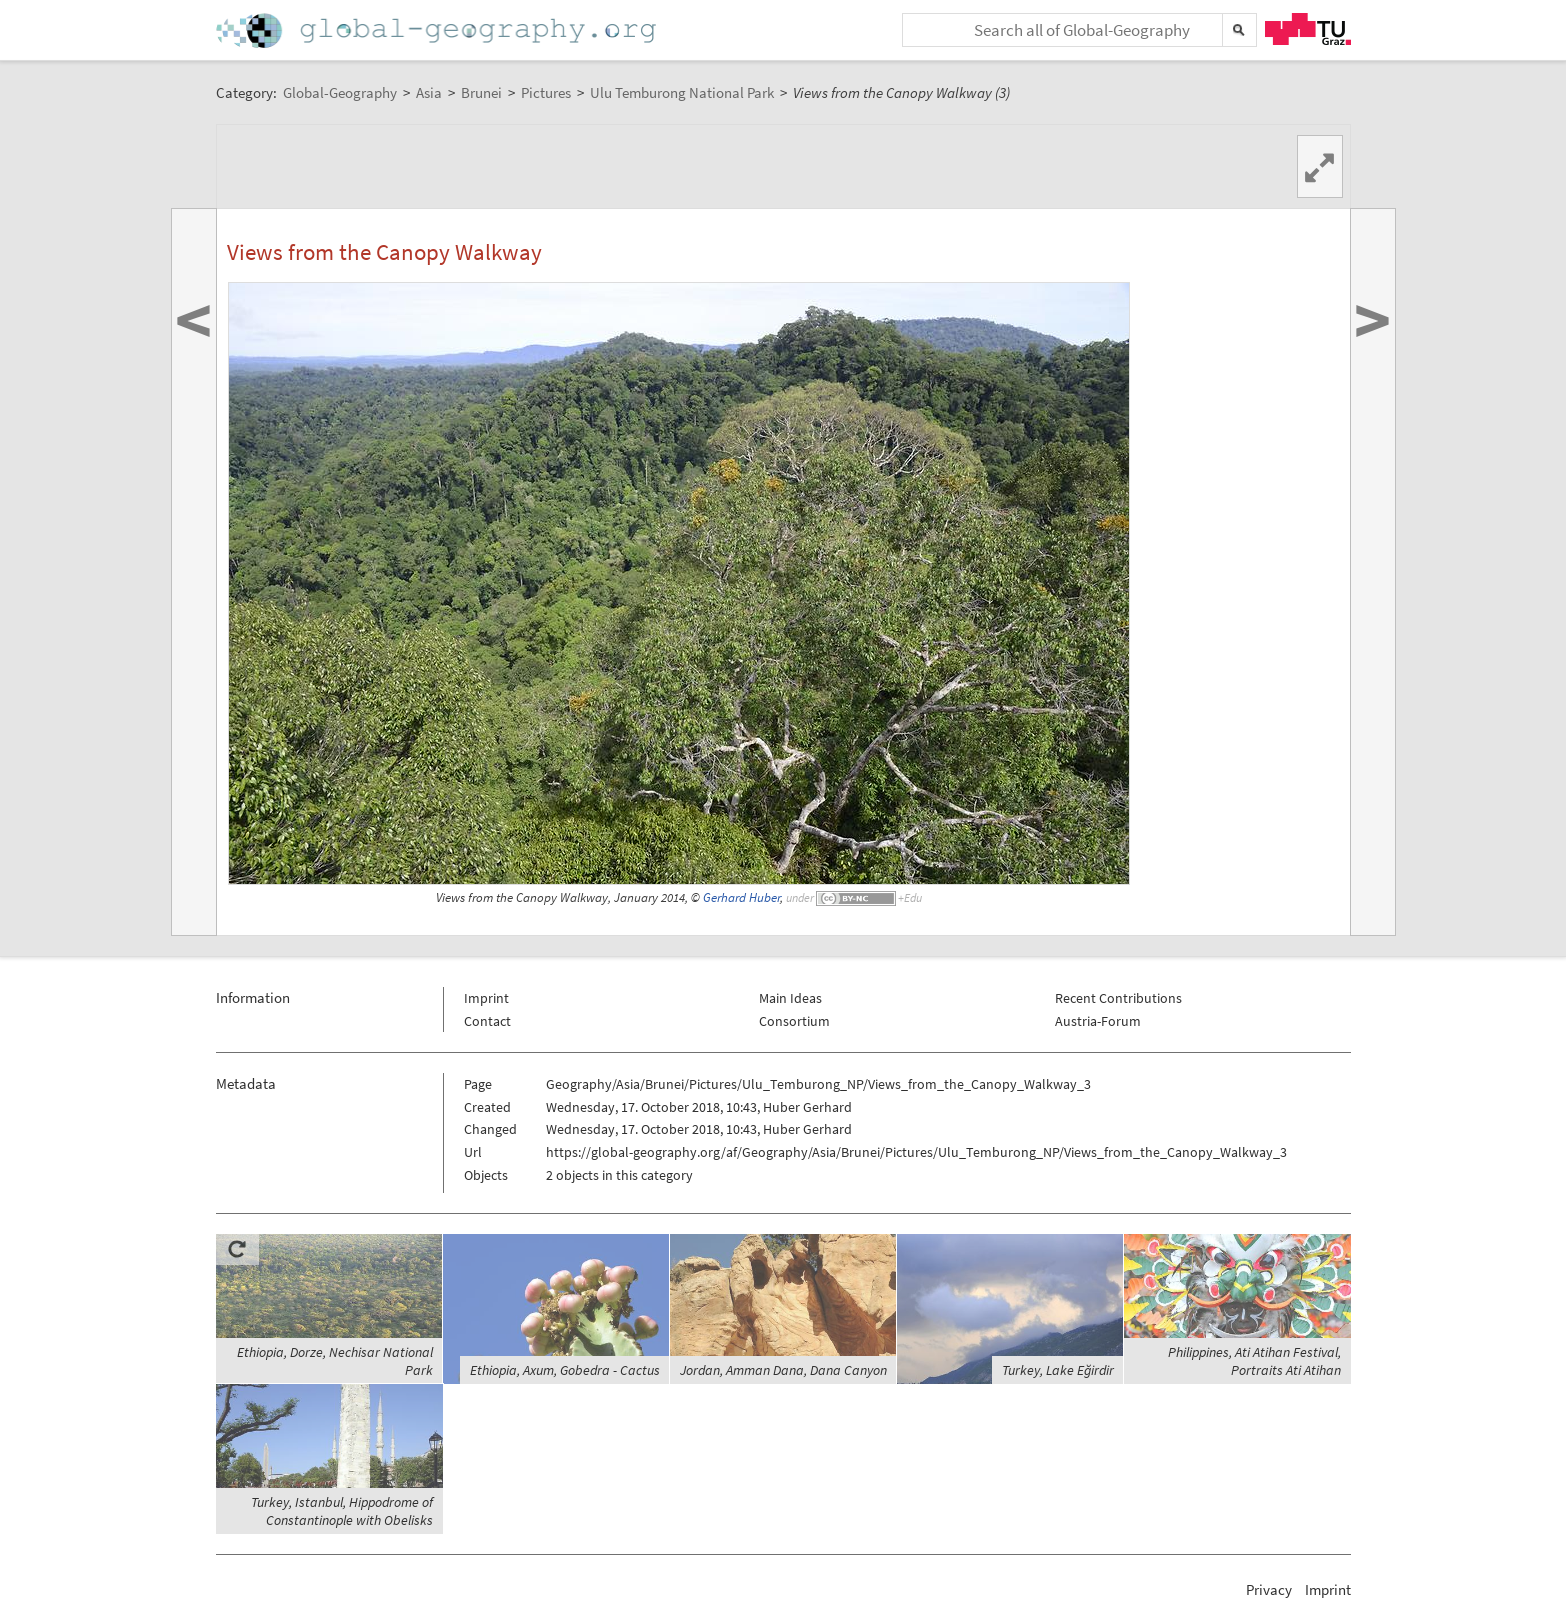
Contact (487, 1021)
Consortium (794, 1021)
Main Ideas (790, 998)
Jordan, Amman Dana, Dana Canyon (783, 1370)
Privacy (1269, 1589)
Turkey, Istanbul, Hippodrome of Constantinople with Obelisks (342, 1511)
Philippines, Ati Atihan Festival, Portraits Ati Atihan (1254, 1361)
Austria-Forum (1098, 1021)
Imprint (486, 998)
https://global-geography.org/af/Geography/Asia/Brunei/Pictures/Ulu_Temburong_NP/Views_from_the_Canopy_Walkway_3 (916, 1152)
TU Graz (1308, 29)
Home (438, 30)
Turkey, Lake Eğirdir (1058, 1370)
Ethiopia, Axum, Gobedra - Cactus (565, 1370)
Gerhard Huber (741, 897)
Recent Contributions (1118, 998)
